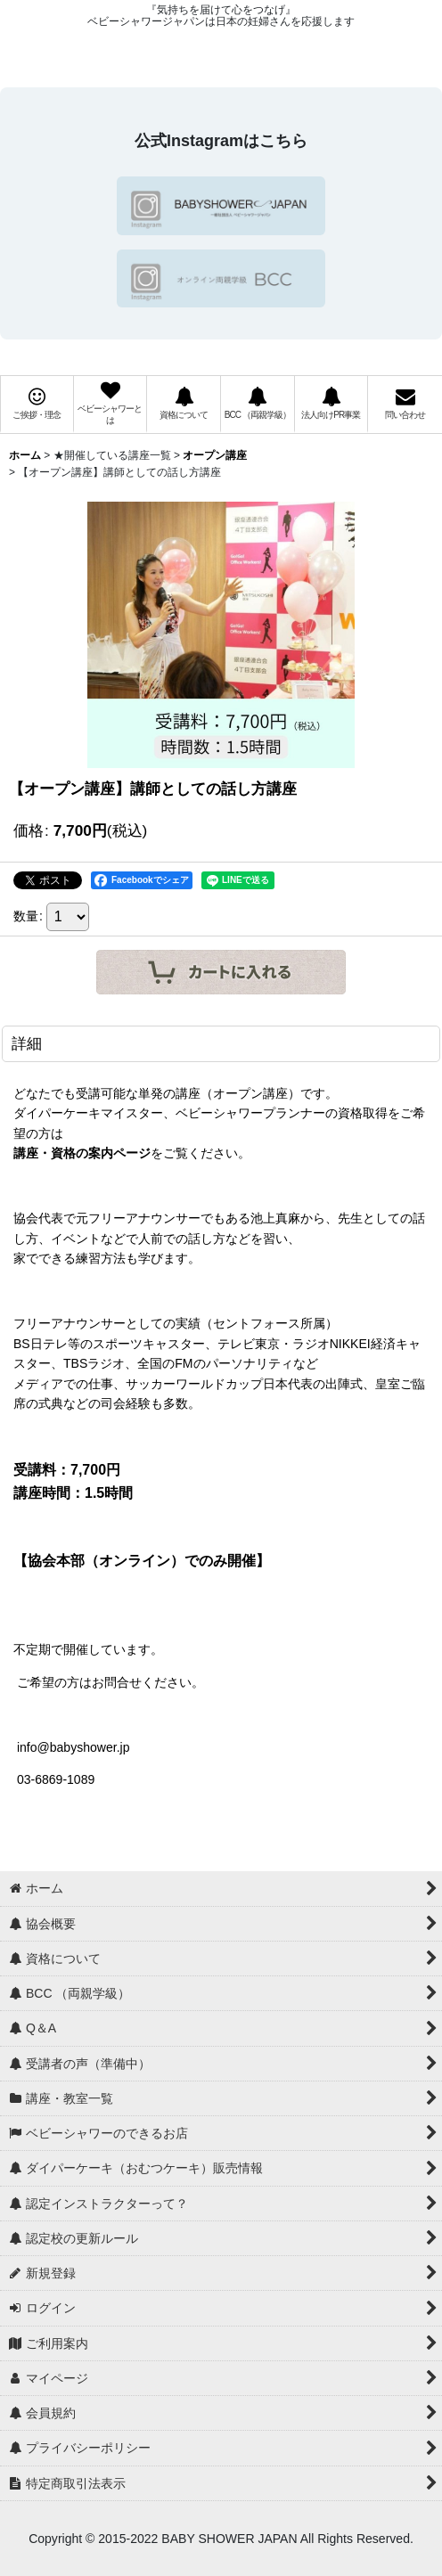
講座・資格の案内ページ (82, 1153)
